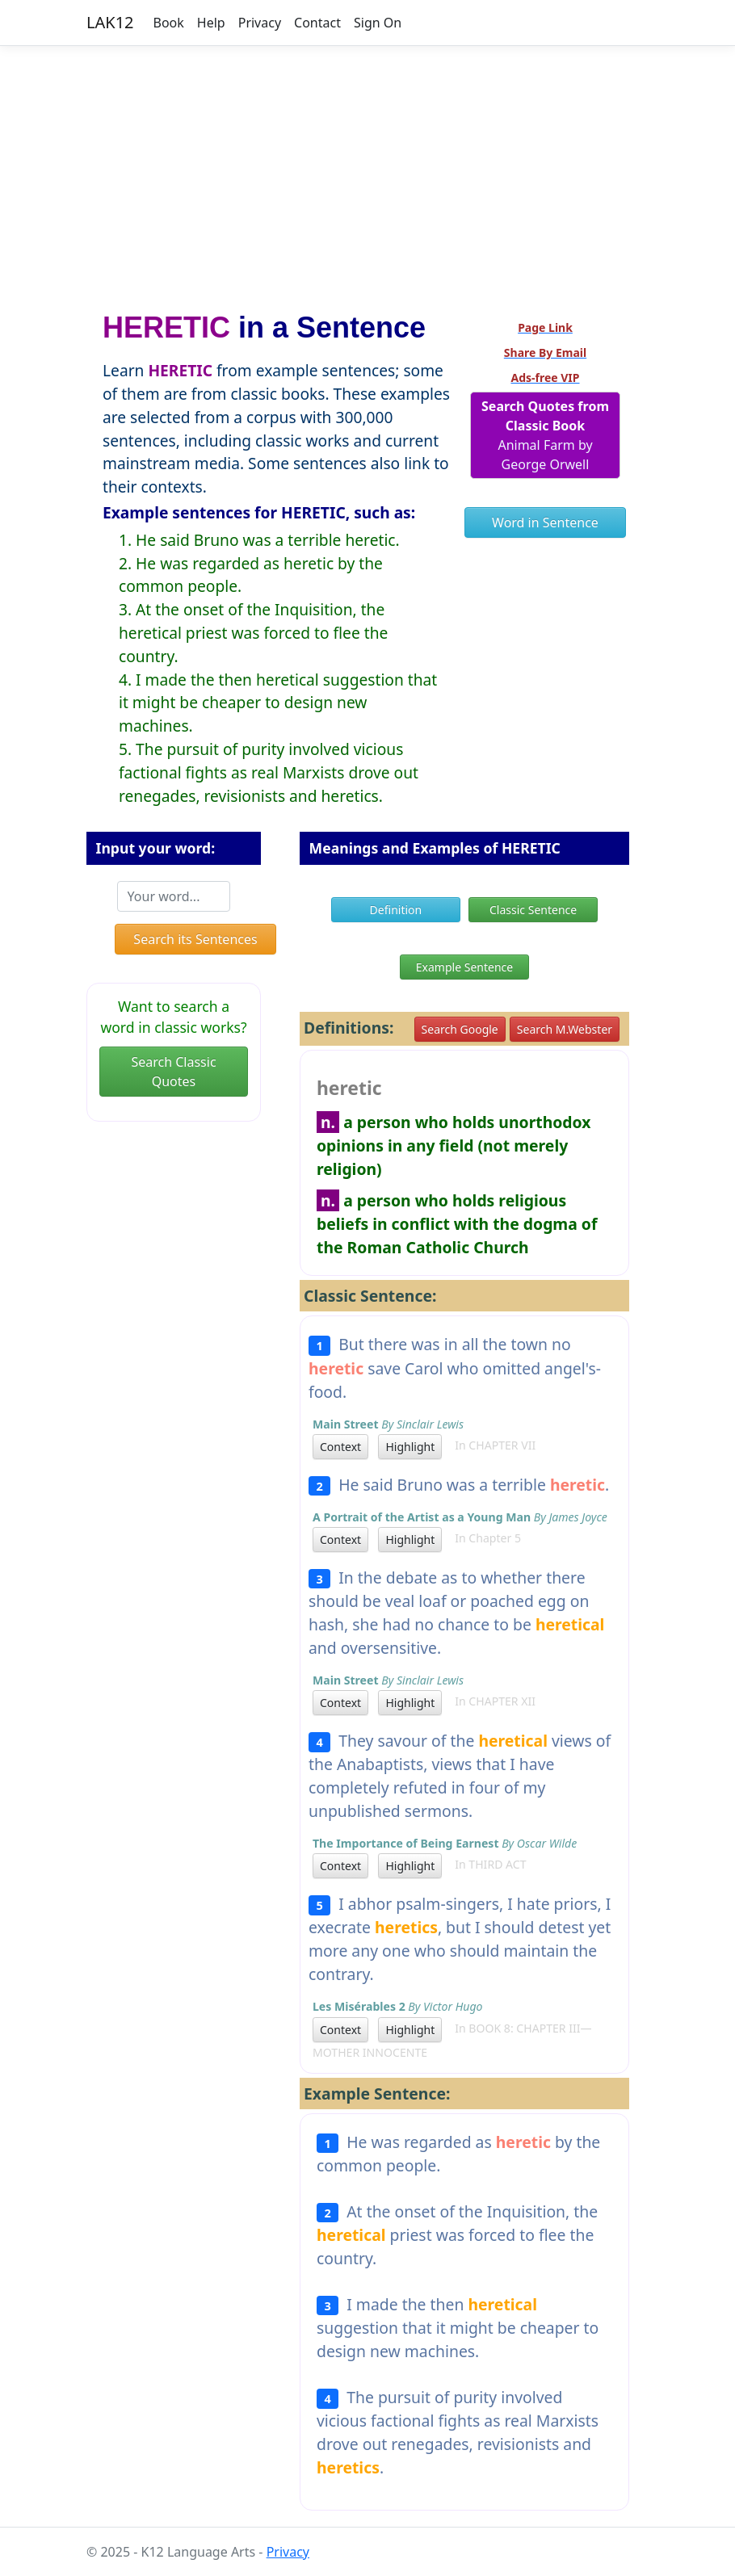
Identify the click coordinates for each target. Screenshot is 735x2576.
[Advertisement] (367, 172)
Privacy (259, 22)
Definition (396, 909)
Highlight (410, 1446)
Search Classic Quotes (173, 1071)
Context (340, 1446)
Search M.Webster (564, 1029)
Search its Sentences (195, 939)
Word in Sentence (545, 522)
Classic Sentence (533, 909)
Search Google (460, 1029)
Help (211, 22)
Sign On (377, 22)
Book (168, 22)
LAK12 (110, 22)
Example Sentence (464, 967)
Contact (317, 22)
